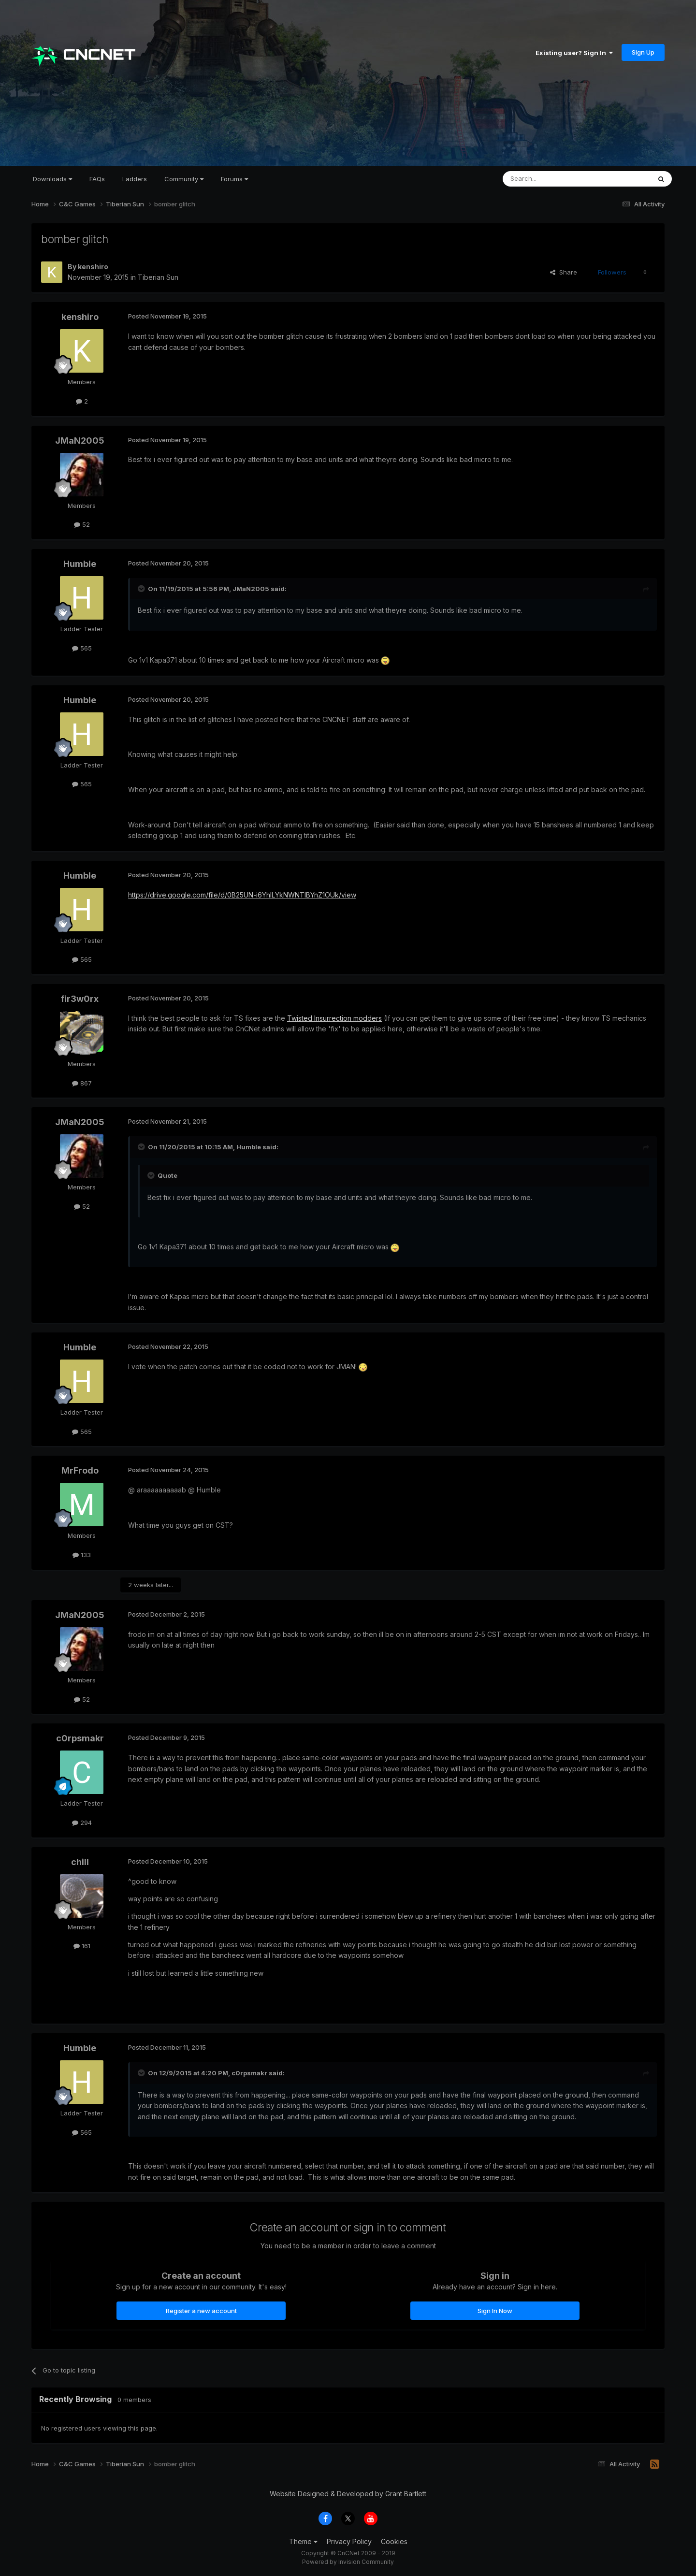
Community (183, 179)
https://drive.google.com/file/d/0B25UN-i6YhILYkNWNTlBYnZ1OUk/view (242, 895)
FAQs (97, 179)
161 (81, 1946)
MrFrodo (80, 1470)
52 (82, 524)
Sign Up (643, 52)
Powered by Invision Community (348, 2561)
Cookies (394, 2541)
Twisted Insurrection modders (334, 1018)
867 (82, 1083)
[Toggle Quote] (142, 589)
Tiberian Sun (158, 277)
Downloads (52, 179)
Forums (234, 179)
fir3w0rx (80, 999)
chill (80, 1862)
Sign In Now (495, 2311)
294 (82, 1822)
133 (81, 1555)
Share (563, 272)
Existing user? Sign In (574, 53)
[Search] (552, 179)
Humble (79, 564)
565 (82, 648)
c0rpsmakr (80, 1738)
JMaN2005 (79, 440)
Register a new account (201, 2311)
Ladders (134, 179)
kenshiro (93, 266)
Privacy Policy (349, 2541)
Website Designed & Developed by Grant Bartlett (348, 2493)
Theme (303, 2541)
